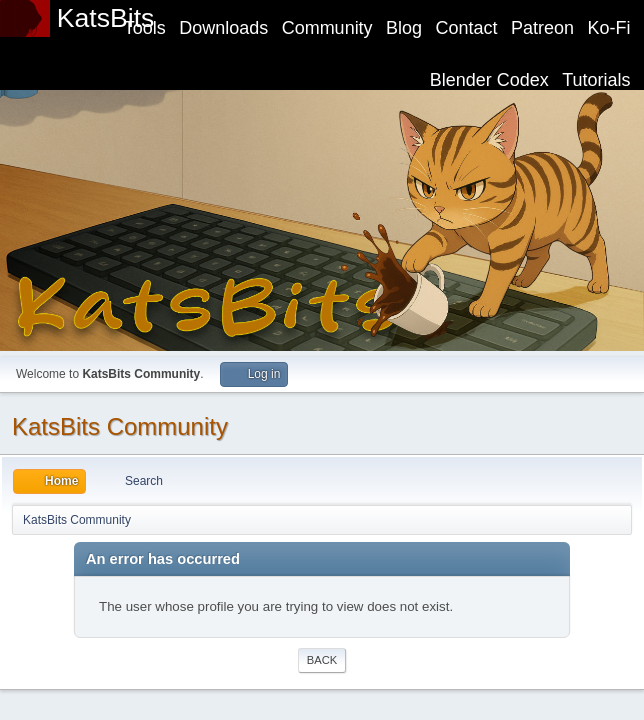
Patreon (542, 28)
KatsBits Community (120, 426)
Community (327, 28)
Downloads (223, 28)
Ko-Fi (609, 28)
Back (322, 660)
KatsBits (106, 18)
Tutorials (596, 80)
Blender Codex (489, 80)
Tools (145, 28)
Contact (467, 28)
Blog (404, 28)
